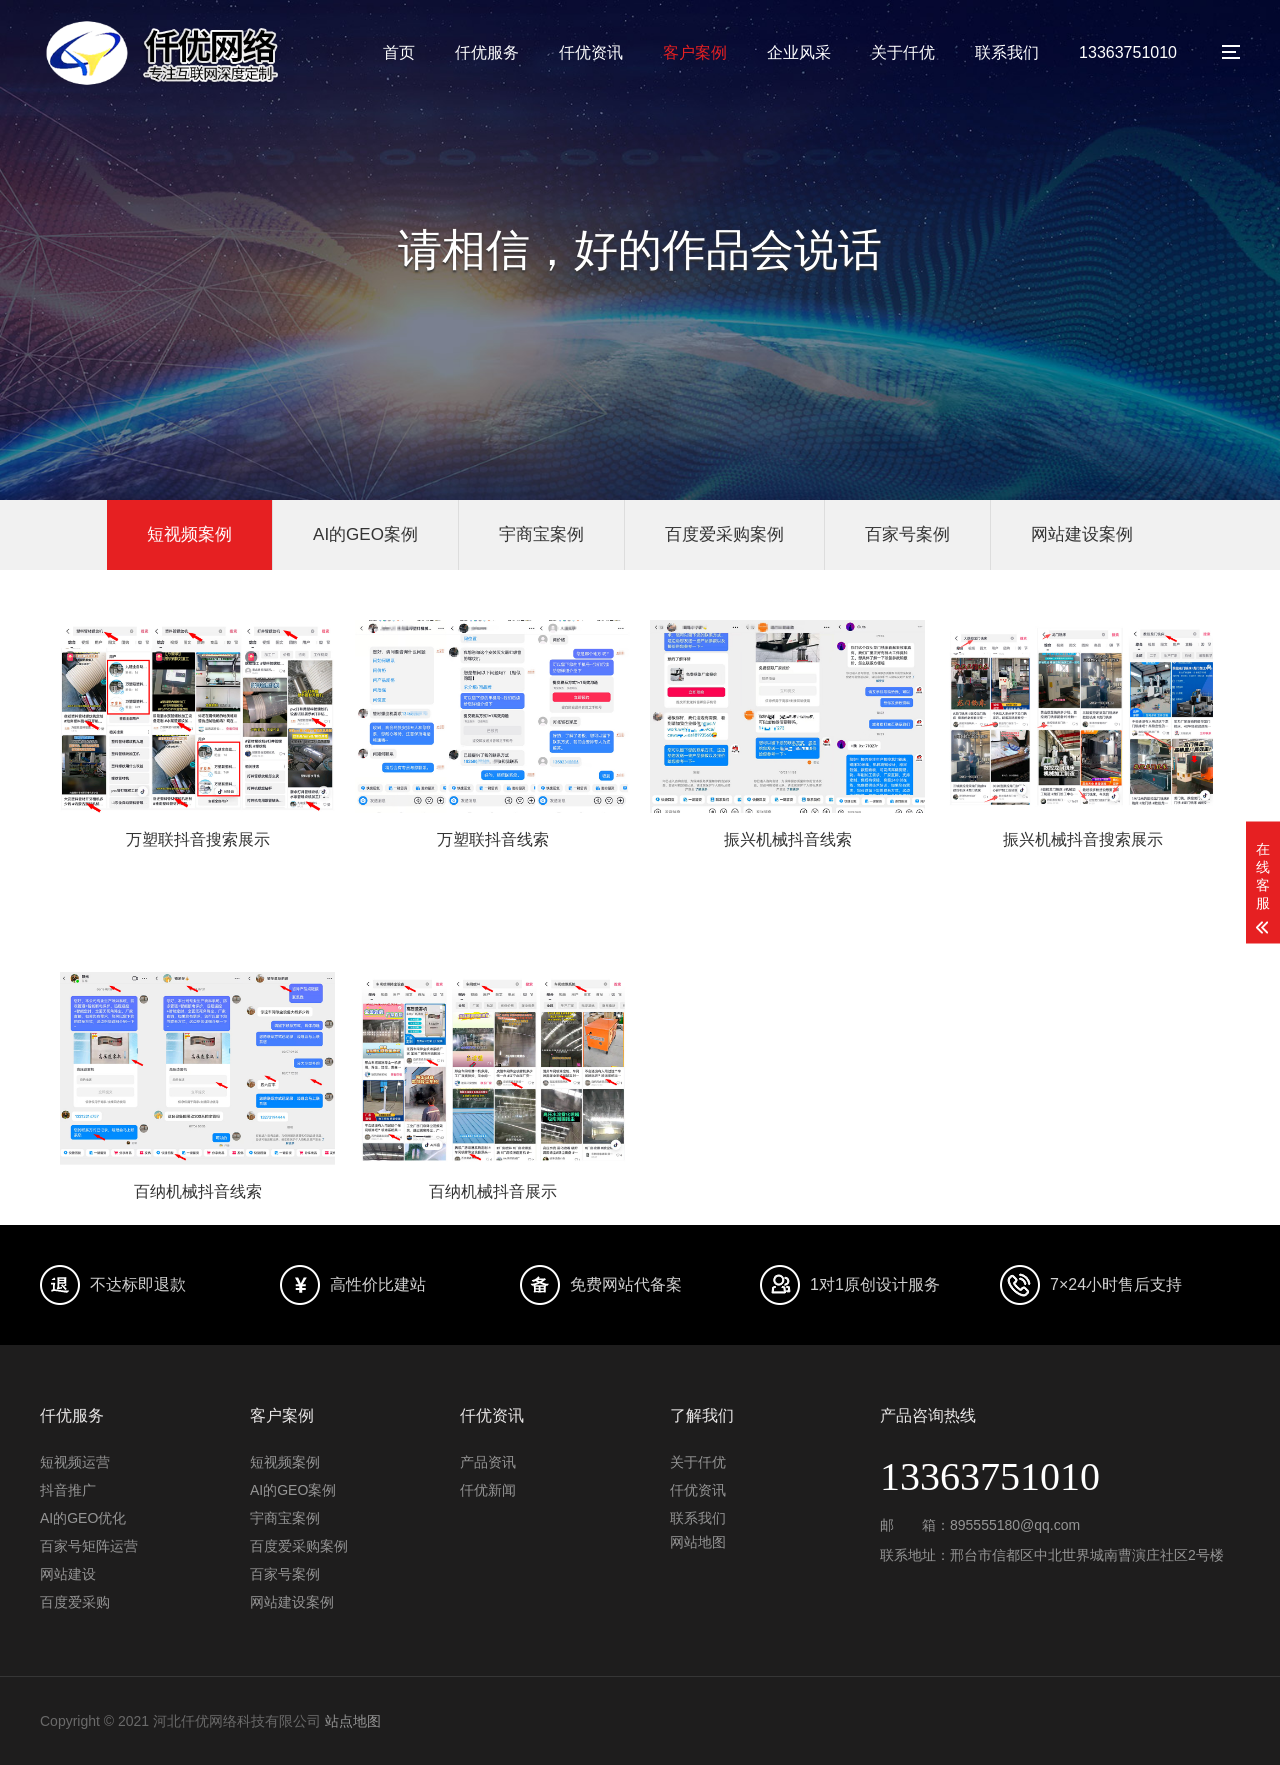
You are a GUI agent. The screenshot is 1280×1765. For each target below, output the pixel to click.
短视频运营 (75, 1462)
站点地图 (353, 1721)
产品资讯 (488, 1462)
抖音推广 (68, 1490)
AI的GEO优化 (83, 1518)
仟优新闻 (488, 1490)
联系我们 (1007, 52)
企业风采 (799, 52)
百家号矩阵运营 (89, 1546)
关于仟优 (903, 52)
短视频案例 (189, 534)
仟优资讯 (591, 52)
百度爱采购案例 (724, 534)
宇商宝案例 (541, 534)
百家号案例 (907, 534)
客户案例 (695, 52)
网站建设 (68, 1574)
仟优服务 (487, 52)
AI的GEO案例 (365, 534)
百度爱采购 (75, 1602)
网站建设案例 (1082, 534)
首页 (399, 52)
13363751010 (1128, 52)
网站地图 (698, 1542)
